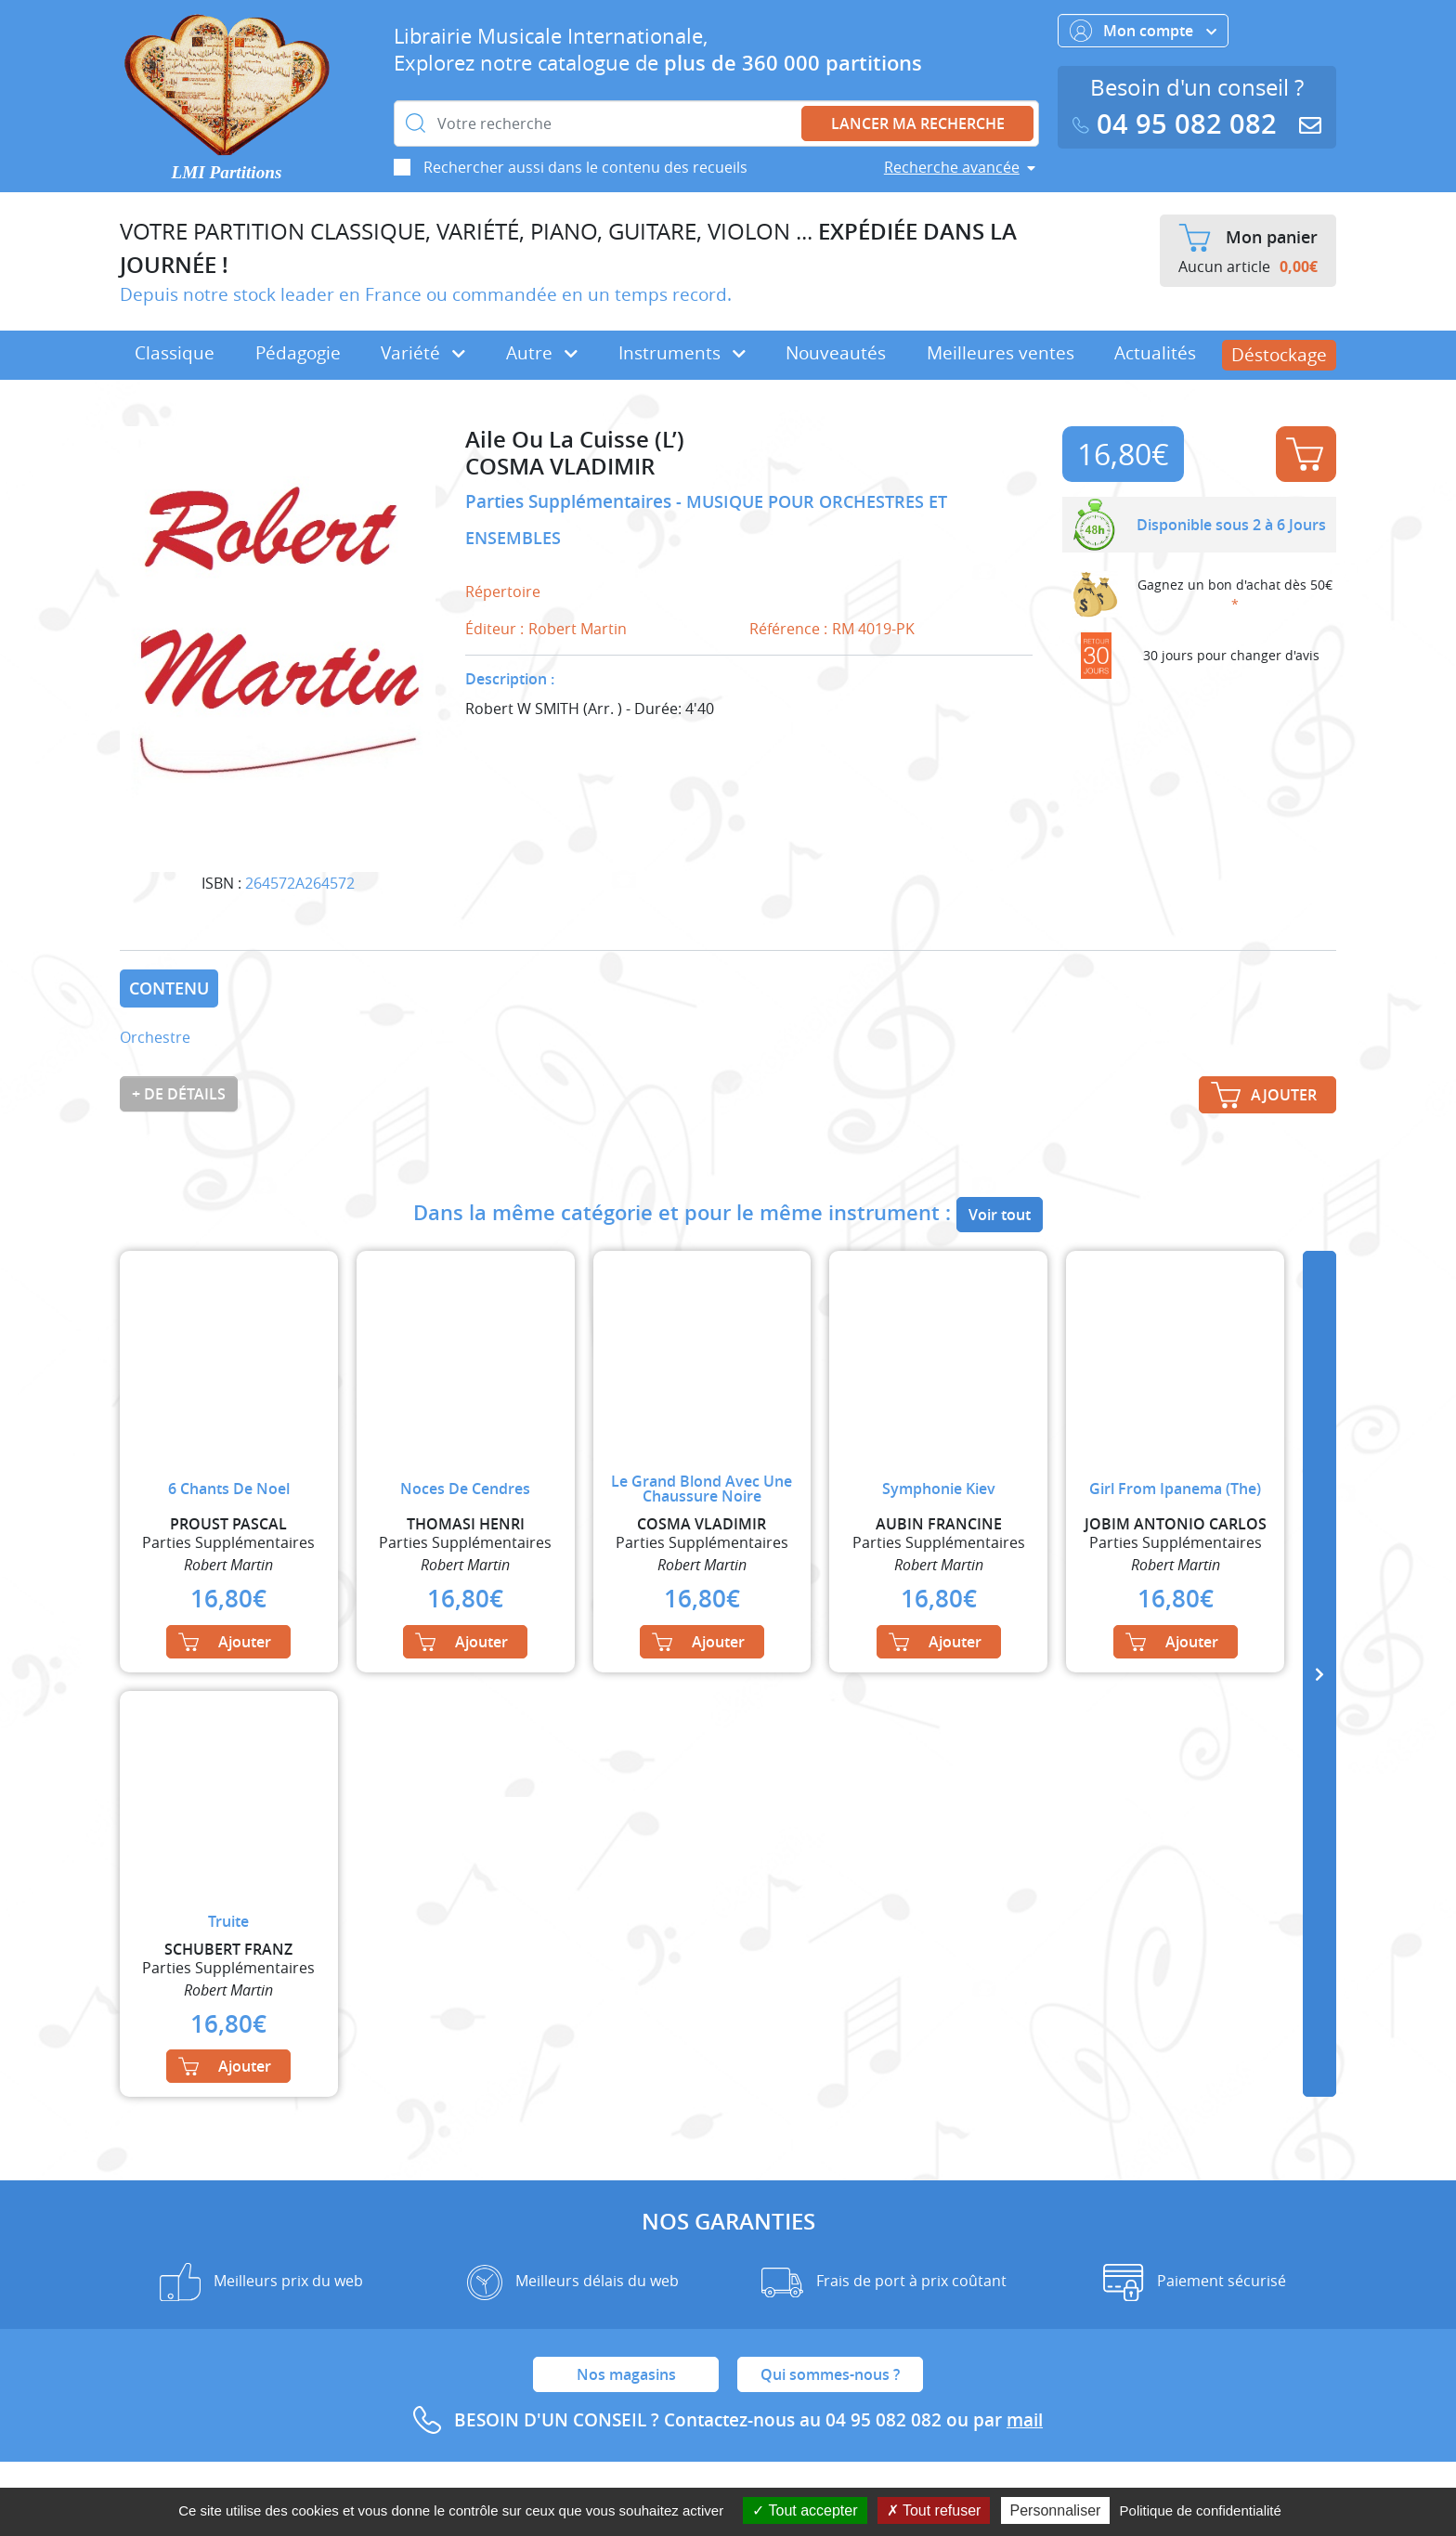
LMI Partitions (227, 172)
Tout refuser (934, 2510)
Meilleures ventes (1000, 353)
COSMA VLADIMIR (560, 466)
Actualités (1155, 353)
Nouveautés (836, 353)
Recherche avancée (952, 167)
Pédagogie (298, 353)
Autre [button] (542, 353)
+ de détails (179, 1094)
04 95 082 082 (1178, 124)
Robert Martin (577, 628)
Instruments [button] (682, 353)
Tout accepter (804, 2510)
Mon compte (1143, 31)
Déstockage (1279, 355)
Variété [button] (423, 353)
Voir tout (999, 1214)
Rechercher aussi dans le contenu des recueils (585, 167)
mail (1025, 2420)
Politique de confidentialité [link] (1200, 2510)
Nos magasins (626, 2374)
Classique (174, 353)
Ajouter (1304, 454)
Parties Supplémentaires (570, 501)
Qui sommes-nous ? (830, 2374)
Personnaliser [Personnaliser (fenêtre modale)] (1055, 2510)
